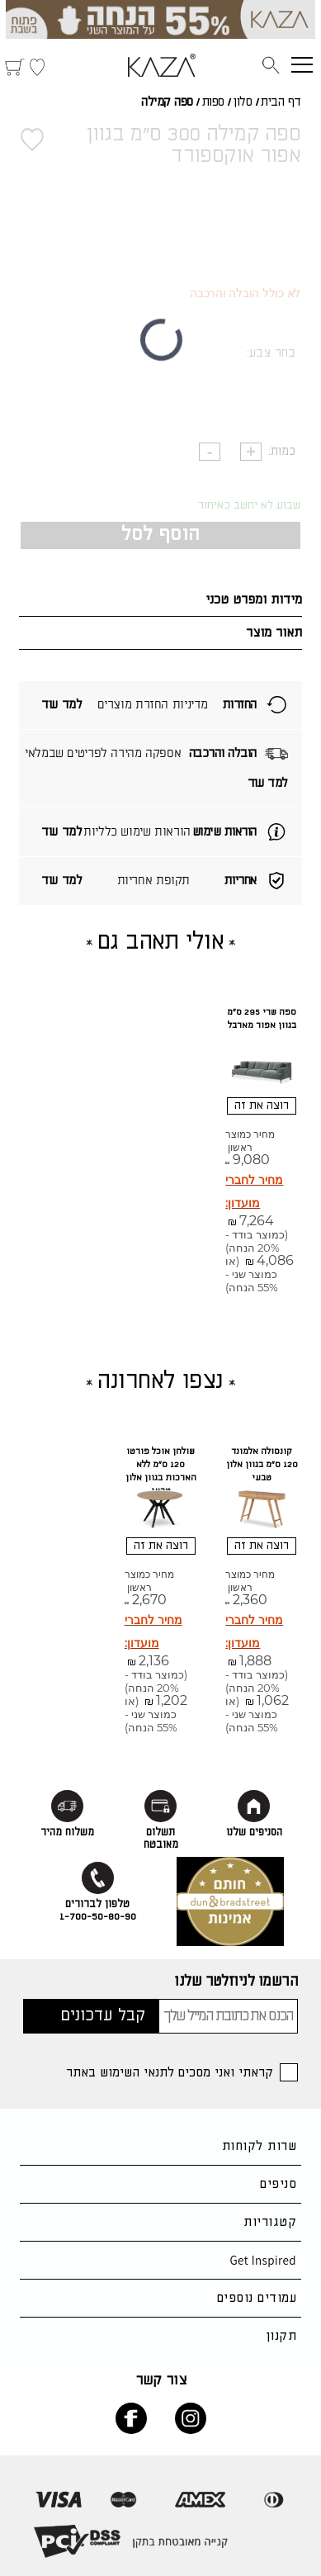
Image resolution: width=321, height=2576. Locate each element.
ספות (213, 102)
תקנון (281, 2336)
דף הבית (281, 102)
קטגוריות (269, 2222)
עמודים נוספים (256, 2298)
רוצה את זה (261, 1105)
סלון (242, 102)
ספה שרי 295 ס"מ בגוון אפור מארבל (261, 1018)
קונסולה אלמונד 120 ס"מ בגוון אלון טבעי (262, 1465)
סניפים (278, 2184)
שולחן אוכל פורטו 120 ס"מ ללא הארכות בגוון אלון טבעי (160, 1471)
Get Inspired (262, 2260)
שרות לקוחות (259, 2146)
